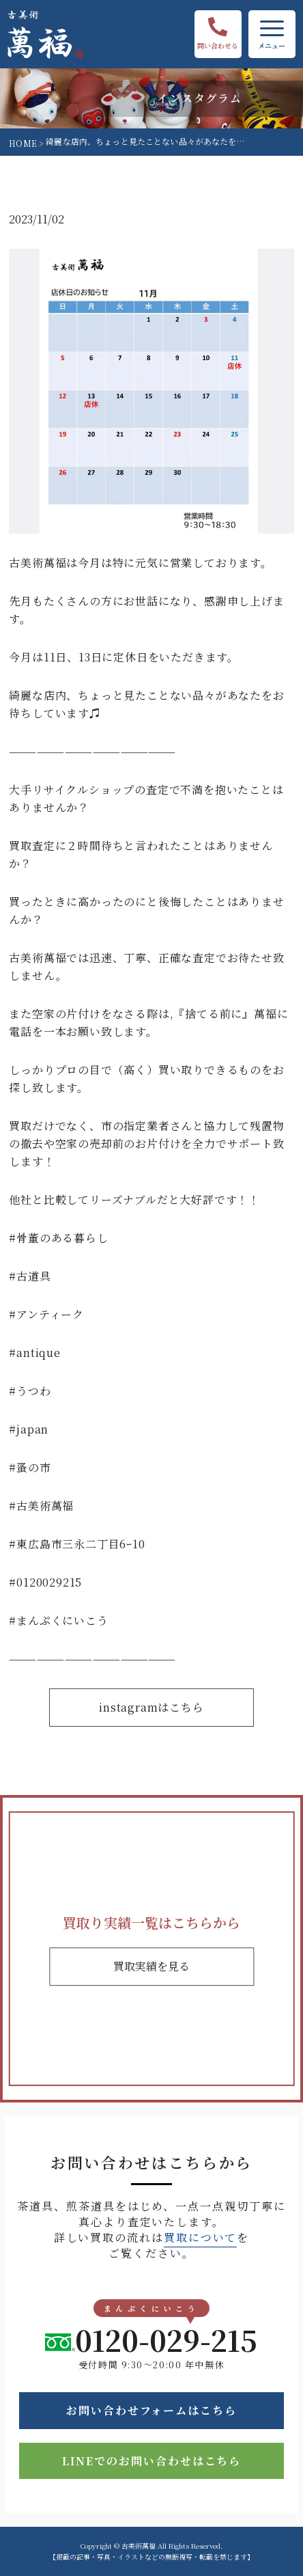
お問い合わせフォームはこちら (151, 2410)
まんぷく (39, 1620)
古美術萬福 (45, 1505)
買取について (200, 2237)
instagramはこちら (151, 1707)
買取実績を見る (151, 1966)
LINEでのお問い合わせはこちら (152, 2461)
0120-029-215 (151, 2340)
